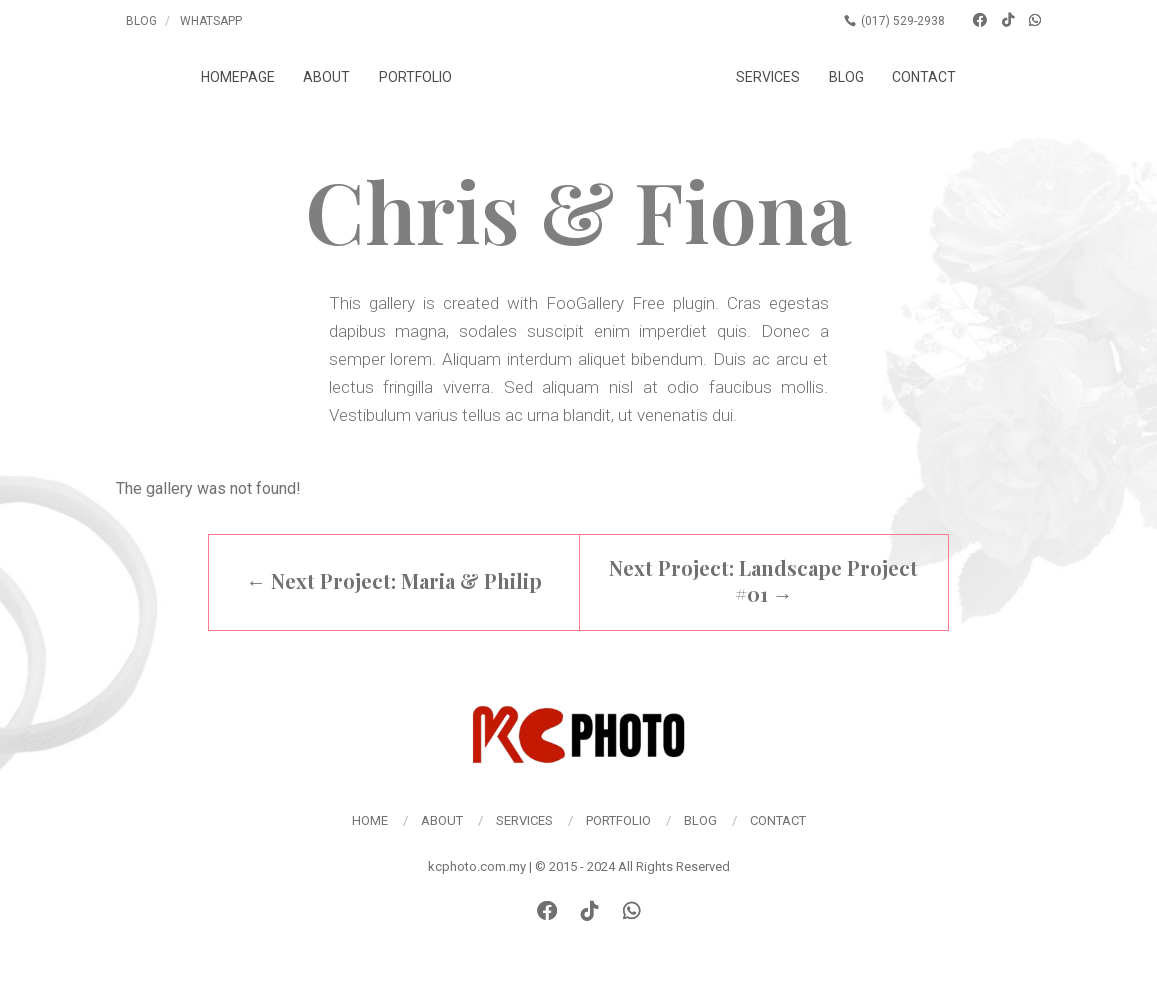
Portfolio (415, 77)
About (326, 77)
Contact (924, 77)
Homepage (238, 77)
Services (768, 77)
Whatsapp (211, 21)
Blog (141, 21)
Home (370, 820)
